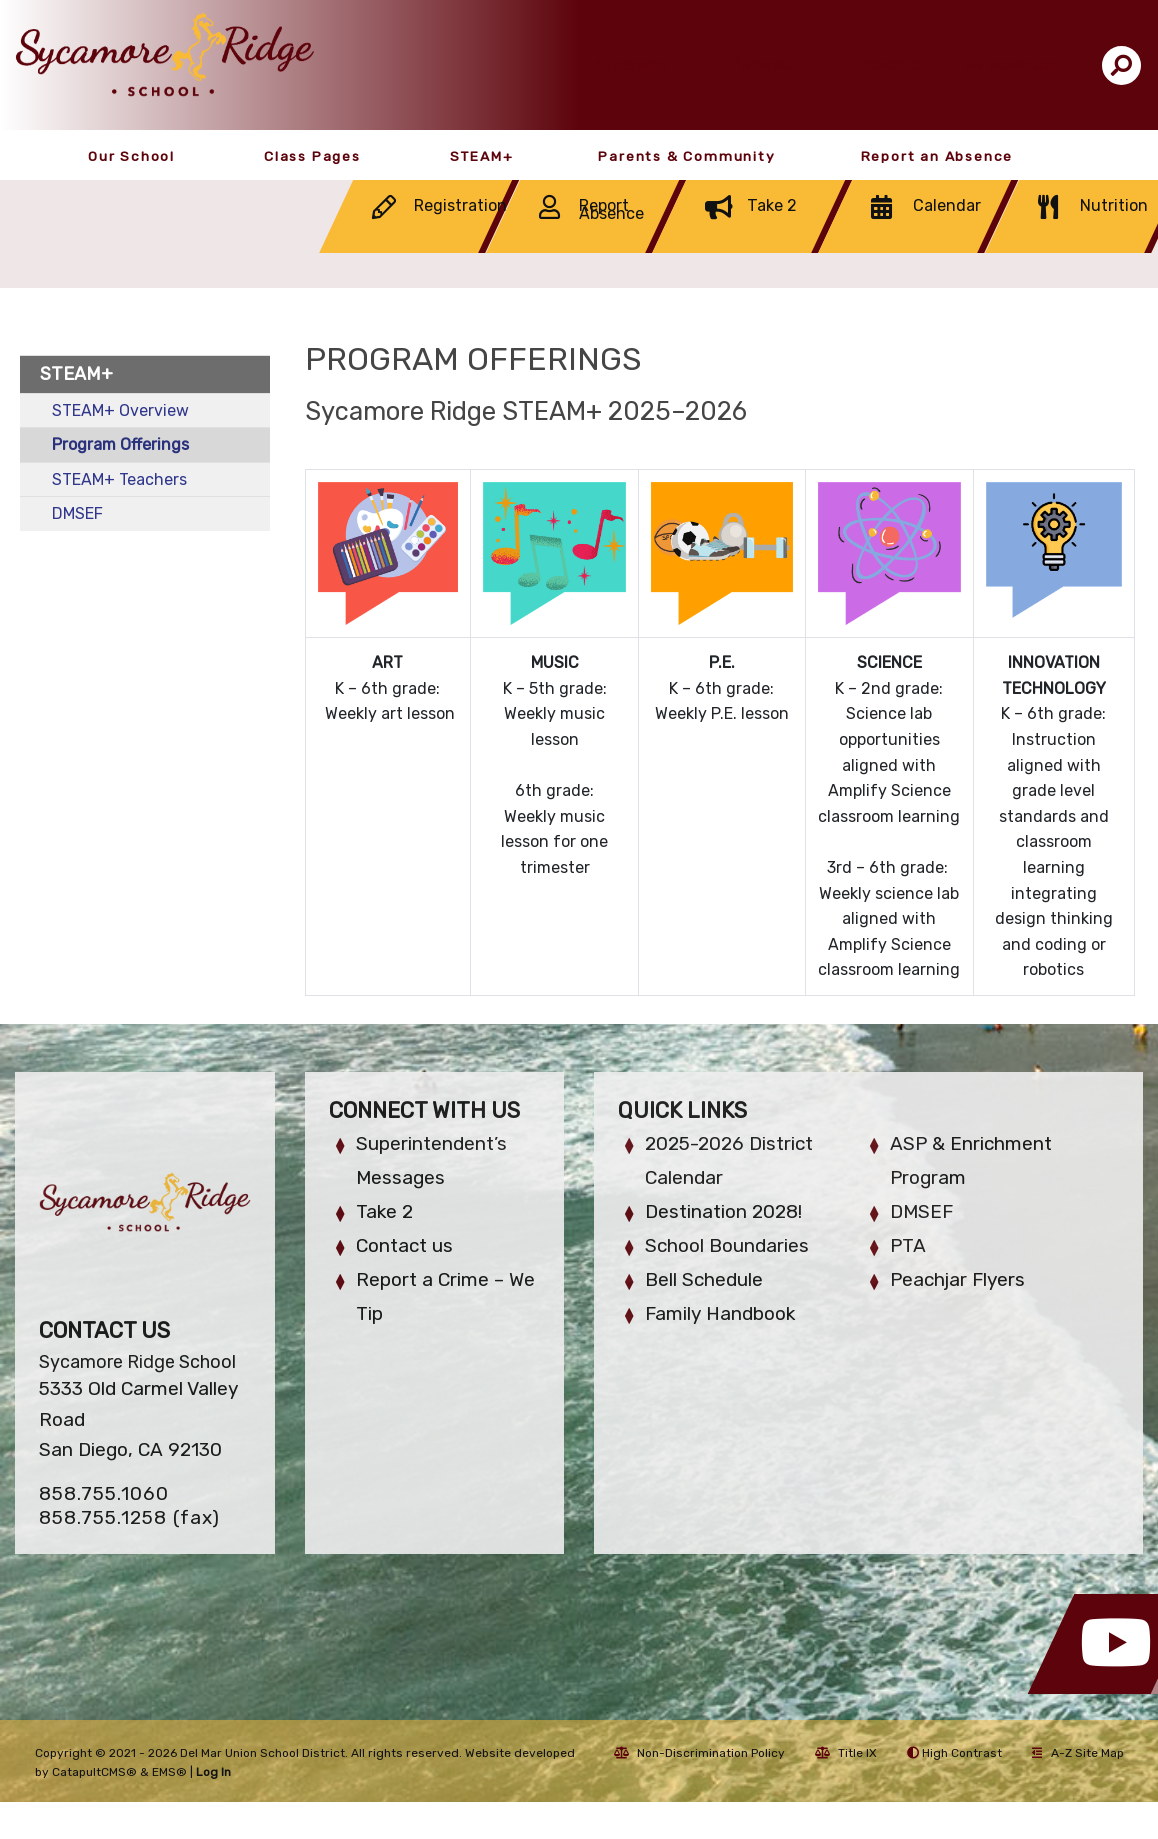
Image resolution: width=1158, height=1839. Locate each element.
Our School (131, 156)
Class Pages (312, 156)
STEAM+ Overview (120, 410)
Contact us (404, 1245)
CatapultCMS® (94, 1772)
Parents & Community (686, 156)
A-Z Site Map (1078, 1753)
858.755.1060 (104, 1493)
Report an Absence (937, 156)
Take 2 (384, 1211)
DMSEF (77, 513)
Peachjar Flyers (957, 1279)
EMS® (169, 1772)
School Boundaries (727, 1245)
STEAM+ (482, 156)
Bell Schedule (704, 1279)
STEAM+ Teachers (119, 479)
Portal (770, 65)
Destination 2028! (723, 1211)
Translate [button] (1024, 65)
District (642, 65)
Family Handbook (720, 1313)
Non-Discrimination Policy (699, 1753)
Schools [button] (893, 65)
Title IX (846, 1753)
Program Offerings (120, 444)
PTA (908, 1245)
